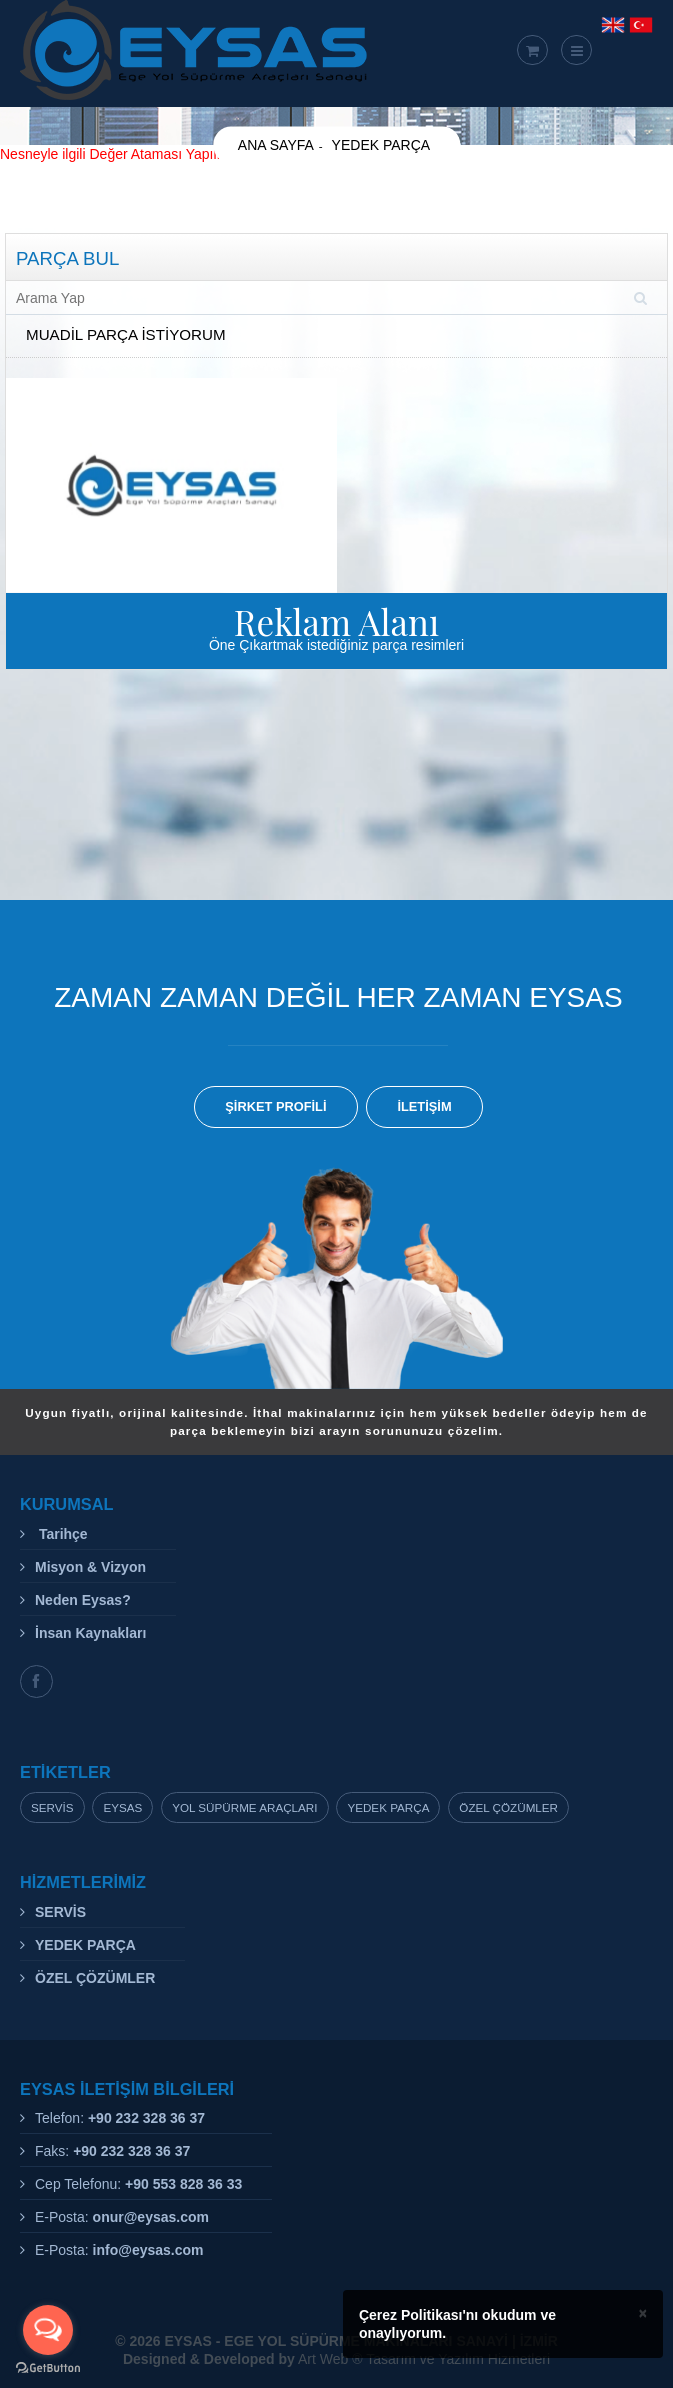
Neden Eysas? (83, 1600)
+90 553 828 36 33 (183, 2184)
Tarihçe (61, 1534)
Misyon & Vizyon (90, 1567)
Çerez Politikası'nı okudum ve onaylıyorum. (457, 2324)
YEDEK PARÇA (381, 145)
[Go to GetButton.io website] (48, 2368)
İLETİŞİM (424, 1106)
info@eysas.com (148, 2250)
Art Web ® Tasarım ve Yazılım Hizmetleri (336, 2359)
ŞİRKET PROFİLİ (275, 1106)
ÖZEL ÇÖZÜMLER (95, 1978)
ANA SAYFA (276, 145)
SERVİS (60, 1912)
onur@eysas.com (151, 2217)
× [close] (643, 2313)
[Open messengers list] (48, 2330)
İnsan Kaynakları (90, 1633)
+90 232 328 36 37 (146, 2118)
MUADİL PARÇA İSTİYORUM (126, 334)
